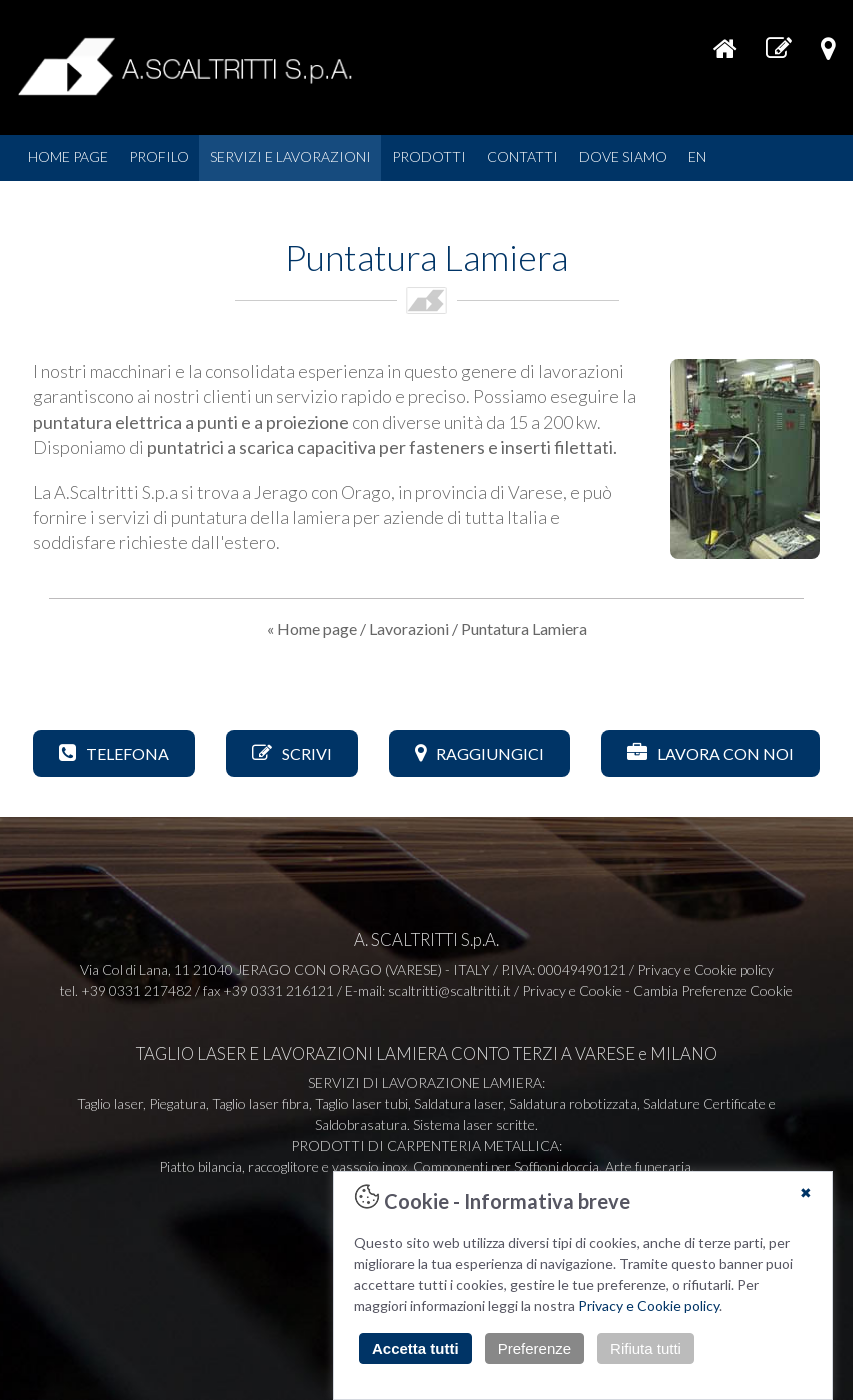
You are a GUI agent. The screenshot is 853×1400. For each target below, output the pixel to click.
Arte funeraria (648, 1166)
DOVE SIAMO (623, 156)
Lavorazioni (409, 628)
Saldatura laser (458, 1103)
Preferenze (534, 1348)
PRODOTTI (429, 156)
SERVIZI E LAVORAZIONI (290, 156)
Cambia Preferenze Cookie (713, 990)
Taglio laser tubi (361, 1103)
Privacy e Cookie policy (648, 1305)
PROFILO (159, 156)
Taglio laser (110, 1103)
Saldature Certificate (704, 1103)
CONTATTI (522, 156)
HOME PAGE (68, 156)
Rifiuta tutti (645, 1348)
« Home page (312, 628)
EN (697, 156)
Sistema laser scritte (474, 1124)
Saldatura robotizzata (573, 1103)
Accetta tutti (415, 1348)
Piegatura (177, 1103)
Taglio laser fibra (260, 1103)
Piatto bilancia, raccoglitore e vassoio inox (283, 1166)
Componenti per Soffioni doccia (506, 1166)
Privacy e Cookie (572, 990)
